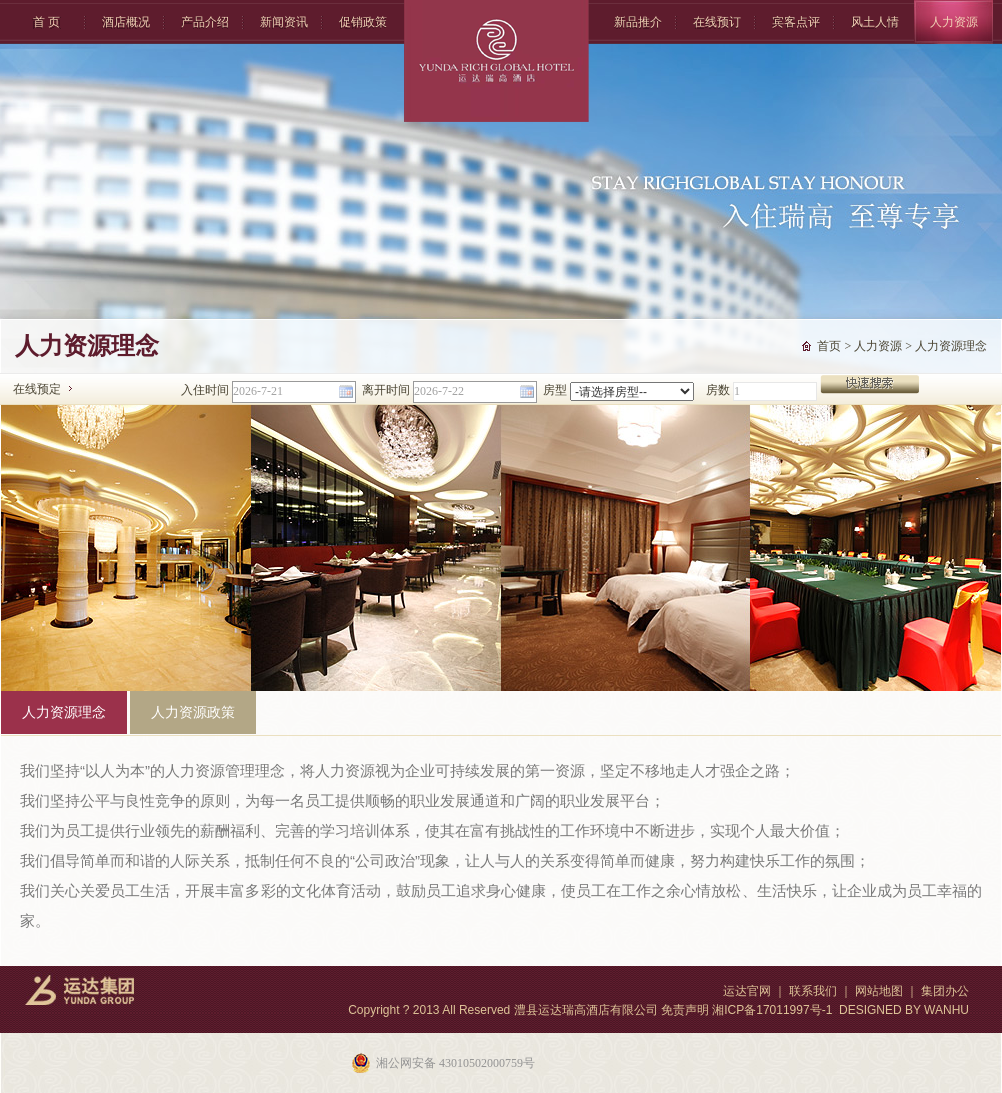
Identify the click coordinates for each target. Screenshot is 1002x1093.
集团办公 (945, 991)
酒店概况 (126, 22)
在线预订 (717, 22)
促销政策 (363, 22)
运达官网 (747, 991)
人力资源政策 (193, 712)
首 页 (46, 22)
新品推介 (638, 22)
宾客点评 (796, 22)
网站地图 (879, 991)
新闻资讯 (284, 22)
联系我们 (813, 991)
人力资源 (954, 22)
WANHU (946, 1010)
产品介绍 (205, 22)
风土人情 (875, 22)
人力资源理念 (951, 346)
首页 (829, 346)
